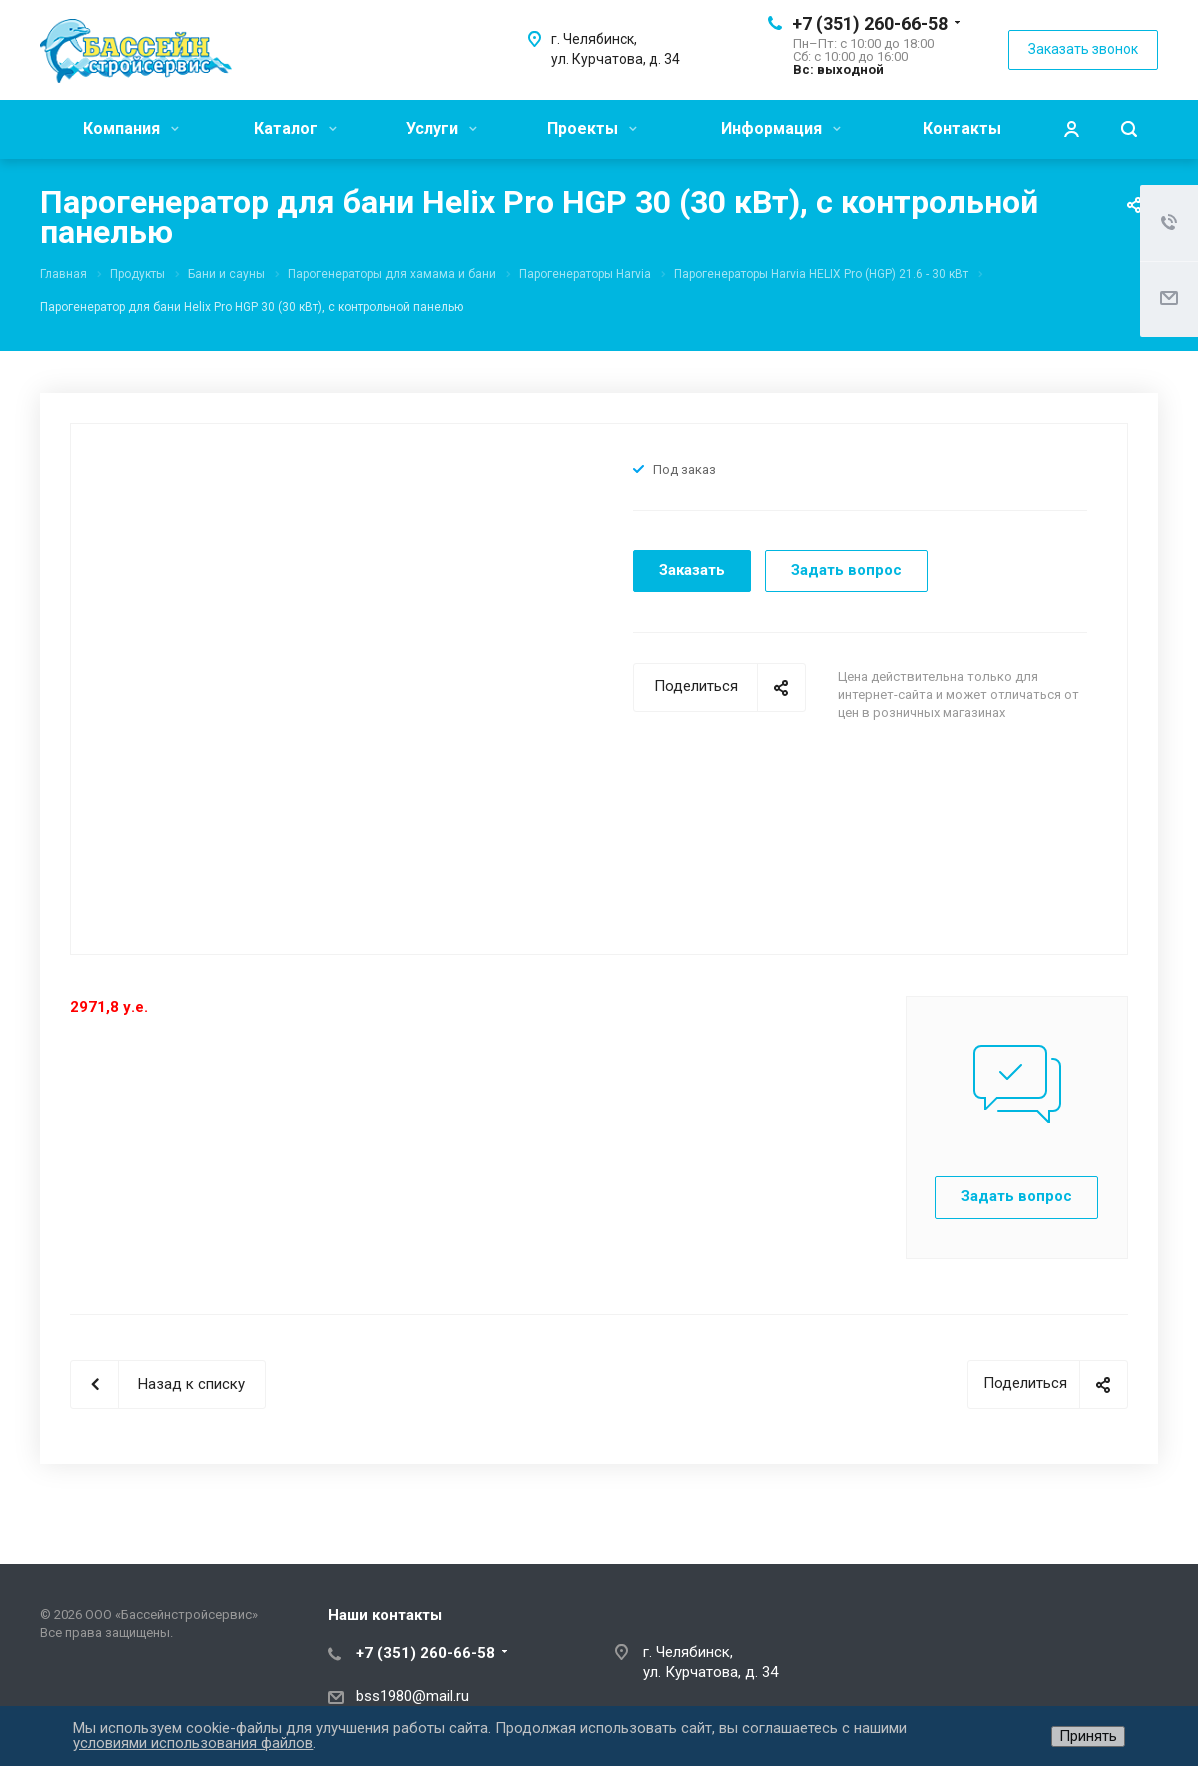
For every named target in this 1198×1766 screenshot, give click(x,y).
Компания (131, 128)
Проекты (592, 128)
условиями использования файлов (193, 1743)
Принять (1088, 1736)
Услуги (441, 128)
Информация (781, 128)
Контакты (962, 128)
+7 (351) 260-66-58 (870, 23)
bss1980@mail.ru (412, 1696)
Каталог (295, 128)
